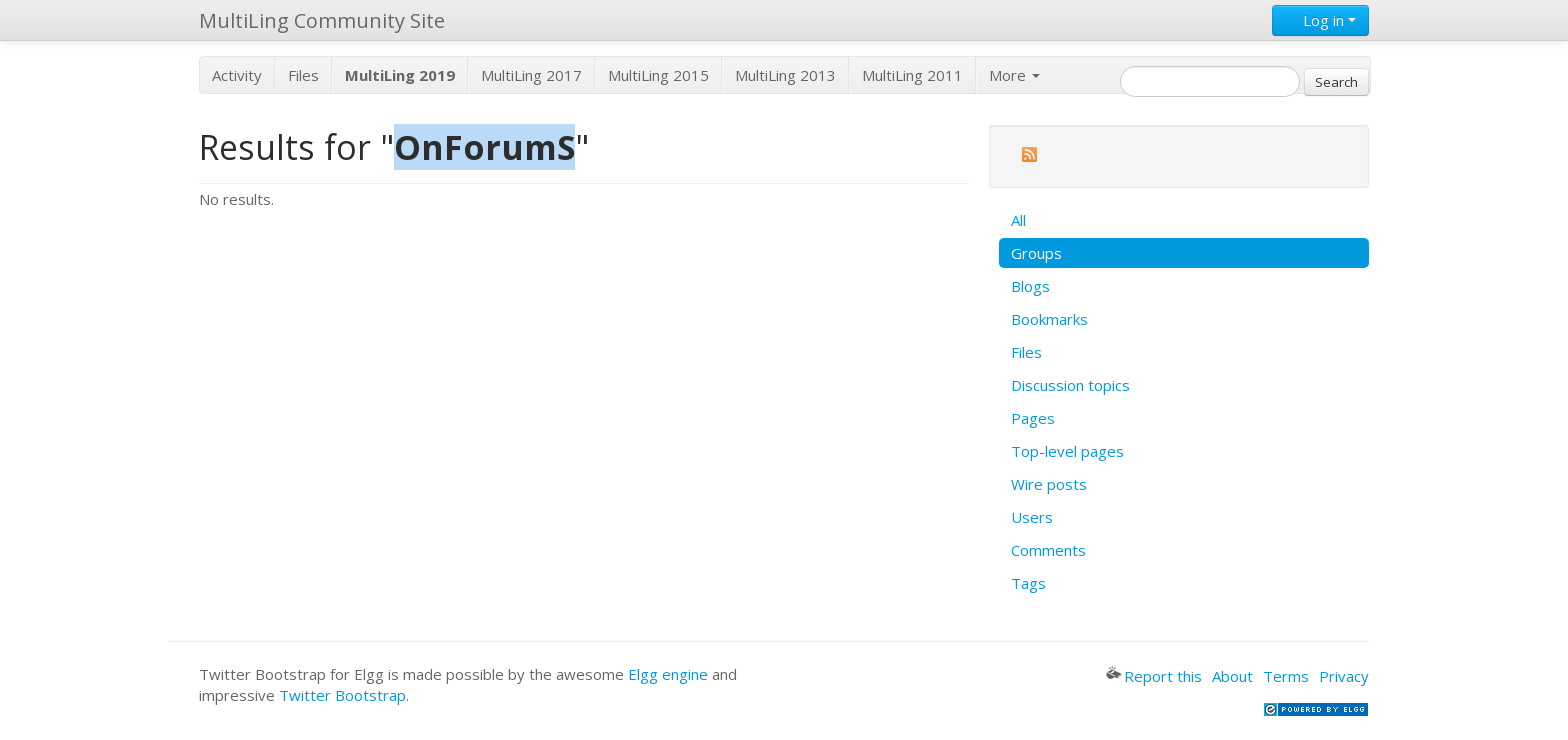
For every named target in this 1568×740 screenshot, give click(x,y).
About (1232, 676)
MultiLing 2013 (785, 75)
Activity (237, 75)
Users (1032, 517)
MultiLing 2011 (912, 75)
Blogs (1030, 286)
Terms (1286, 676)
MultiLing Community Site (322, 20)
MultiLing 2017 (531, 75)
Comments (1048, 550)
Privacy (1344, 676)
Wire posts (1049, 484)
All (1018, 220)
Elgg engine (668, 674)
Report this (1154, 676)
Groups (1036, 253)
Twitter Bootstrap (342, 695)
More (1014, 75)
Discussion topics (1070, 385)
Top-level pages (1067, 451)
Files (303, 75)
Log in (1320, 20)
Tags (1028, 583)
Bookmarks (1049, 319)
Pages (1033, 418)
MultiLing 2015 (658, 75)
